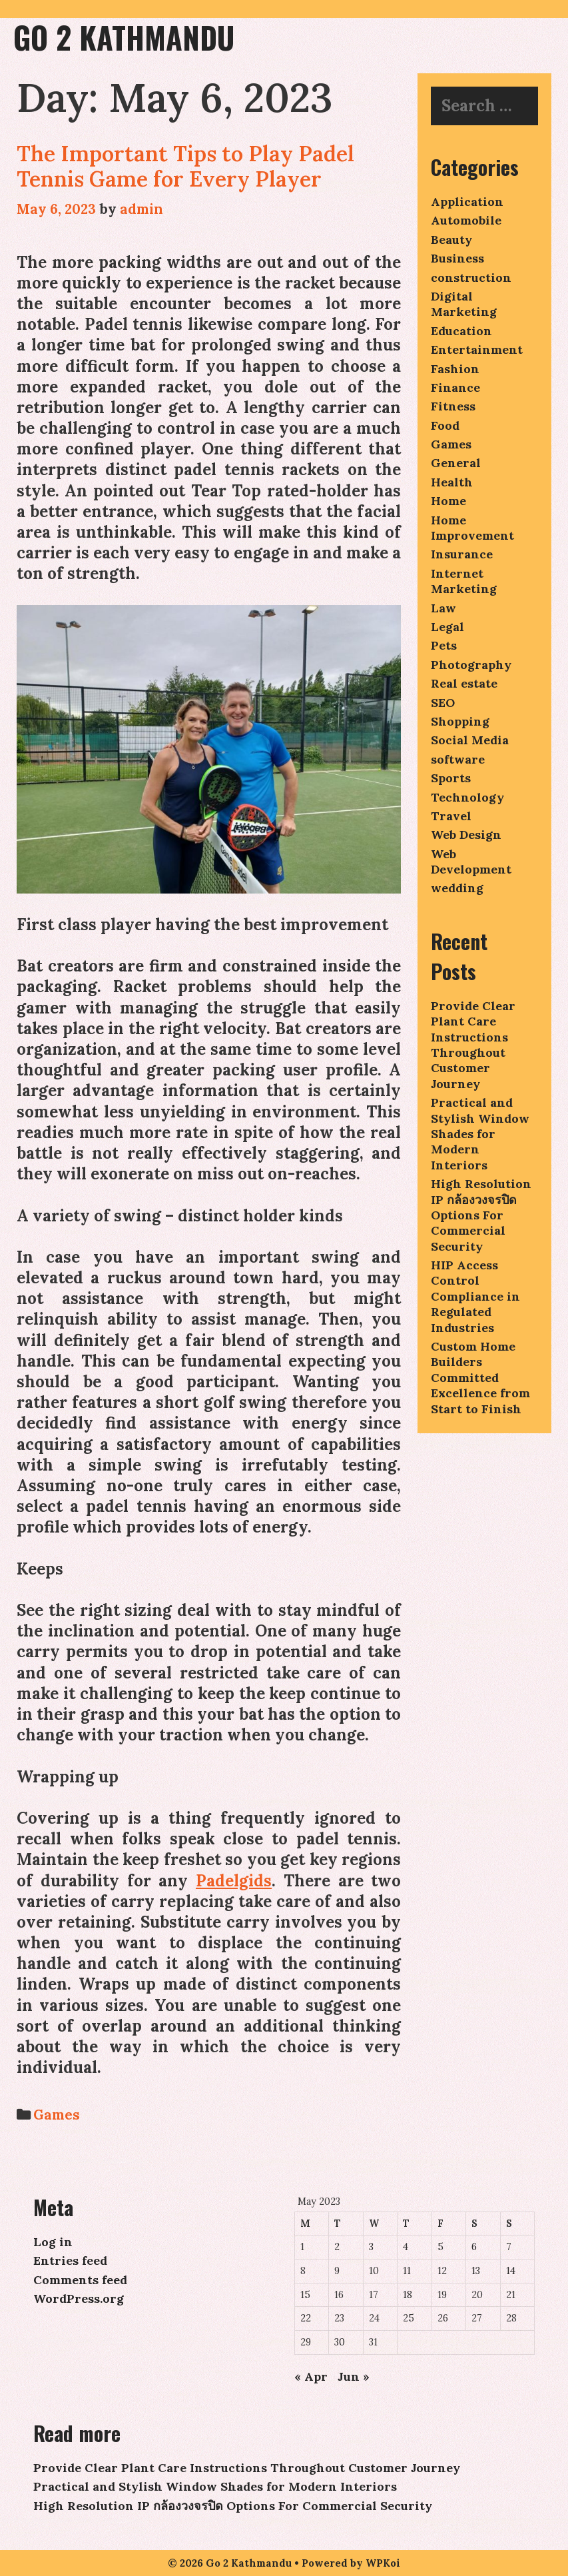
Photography (471, 664)
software (458, 759)
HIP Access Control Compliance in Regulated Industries (475, 1296)
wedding (457, 888)
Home (448, 500)
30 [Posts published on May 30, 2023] (339, 2342)
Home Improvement (472, 527)
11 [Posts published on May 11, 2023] (407, 2271)
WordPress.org (78, 2298)
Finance (455, 387)
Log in (53, 2242)
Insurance (462, 554)
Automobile (466, 220)
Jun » (354, 2376)
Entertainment (477, 349)
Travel (451, 816)
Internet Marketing (464, 581)
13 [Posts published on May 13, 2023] (475, 2271)
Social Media (470, 740)
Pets (444, 645)
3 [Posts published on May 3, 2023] (371, 2247)
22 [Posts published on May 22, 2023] (305, 2318)
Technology (467, 797)
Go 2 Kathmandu (123, 37)
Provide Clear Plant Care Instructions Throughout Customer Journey (473, 1044)
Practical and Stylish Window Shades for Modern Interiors (480, 1134)
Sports (451, 778)
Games (56, 2115)
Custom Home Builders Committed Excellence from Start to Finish (480, 1378)
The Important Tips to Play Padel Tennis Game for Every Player (185, 166)
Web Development (471, 861)
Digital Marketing (464, 304)
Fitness (453, 406)
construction (471, 277)
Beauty (451, 239)
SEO (443, 702)
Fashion (455, 368)
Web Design (466, 834)
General (456, 462)
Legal (447, 626)
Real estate (464, 683)
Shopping (460, 721)
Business (457, 258)
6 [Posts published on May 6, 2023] (474, 2247)
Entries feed (70, 2260)
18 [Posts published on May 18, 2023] (407, 2295)
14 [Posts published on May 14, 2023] (510, 2271)
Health (452, 482)
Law (443, 608)
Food (445, 425)
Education (461, 330)
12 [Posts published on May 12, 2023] (442, 2271)
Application (467, 201)
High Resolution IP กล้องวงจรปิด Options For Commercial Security (481, 1215)
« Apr (311, 2376)
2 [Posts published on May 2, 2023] (337, 2247)
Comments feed (80, 2279)
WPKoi (383, 2563)
